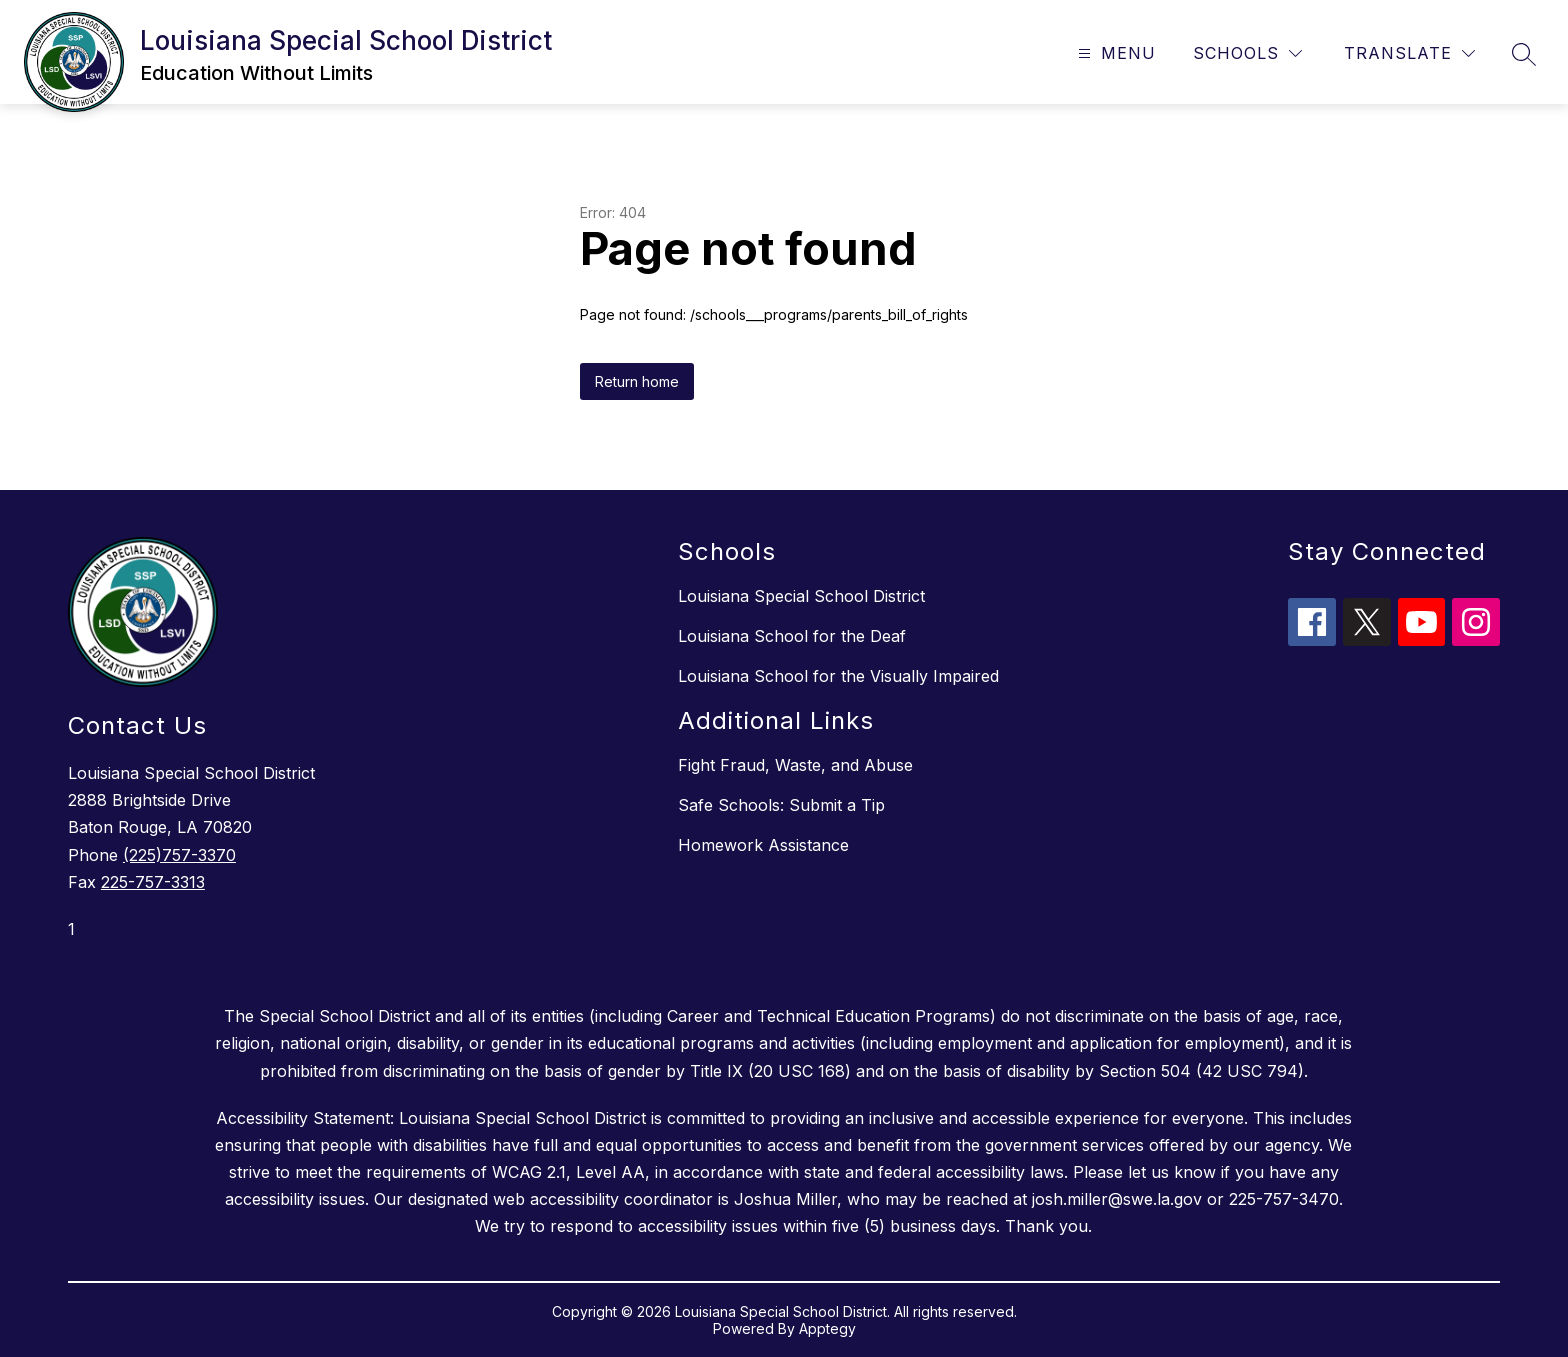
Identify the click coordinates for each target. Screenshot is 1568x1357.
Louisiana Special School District (801, 596)
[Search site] (1524, 54)
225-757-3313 (153, 882)
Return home (637, 381)
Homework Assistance (763, 845)
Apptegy (827, 1328)
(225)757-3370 (179, 855)
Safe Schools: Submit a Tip (781, 805)
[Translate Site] (1409, 53)
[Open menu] (1114, 53)
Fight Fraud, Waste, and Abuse (795, 765)
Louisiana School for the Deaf (792, 636)
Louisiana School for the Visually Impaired (838, 676)
